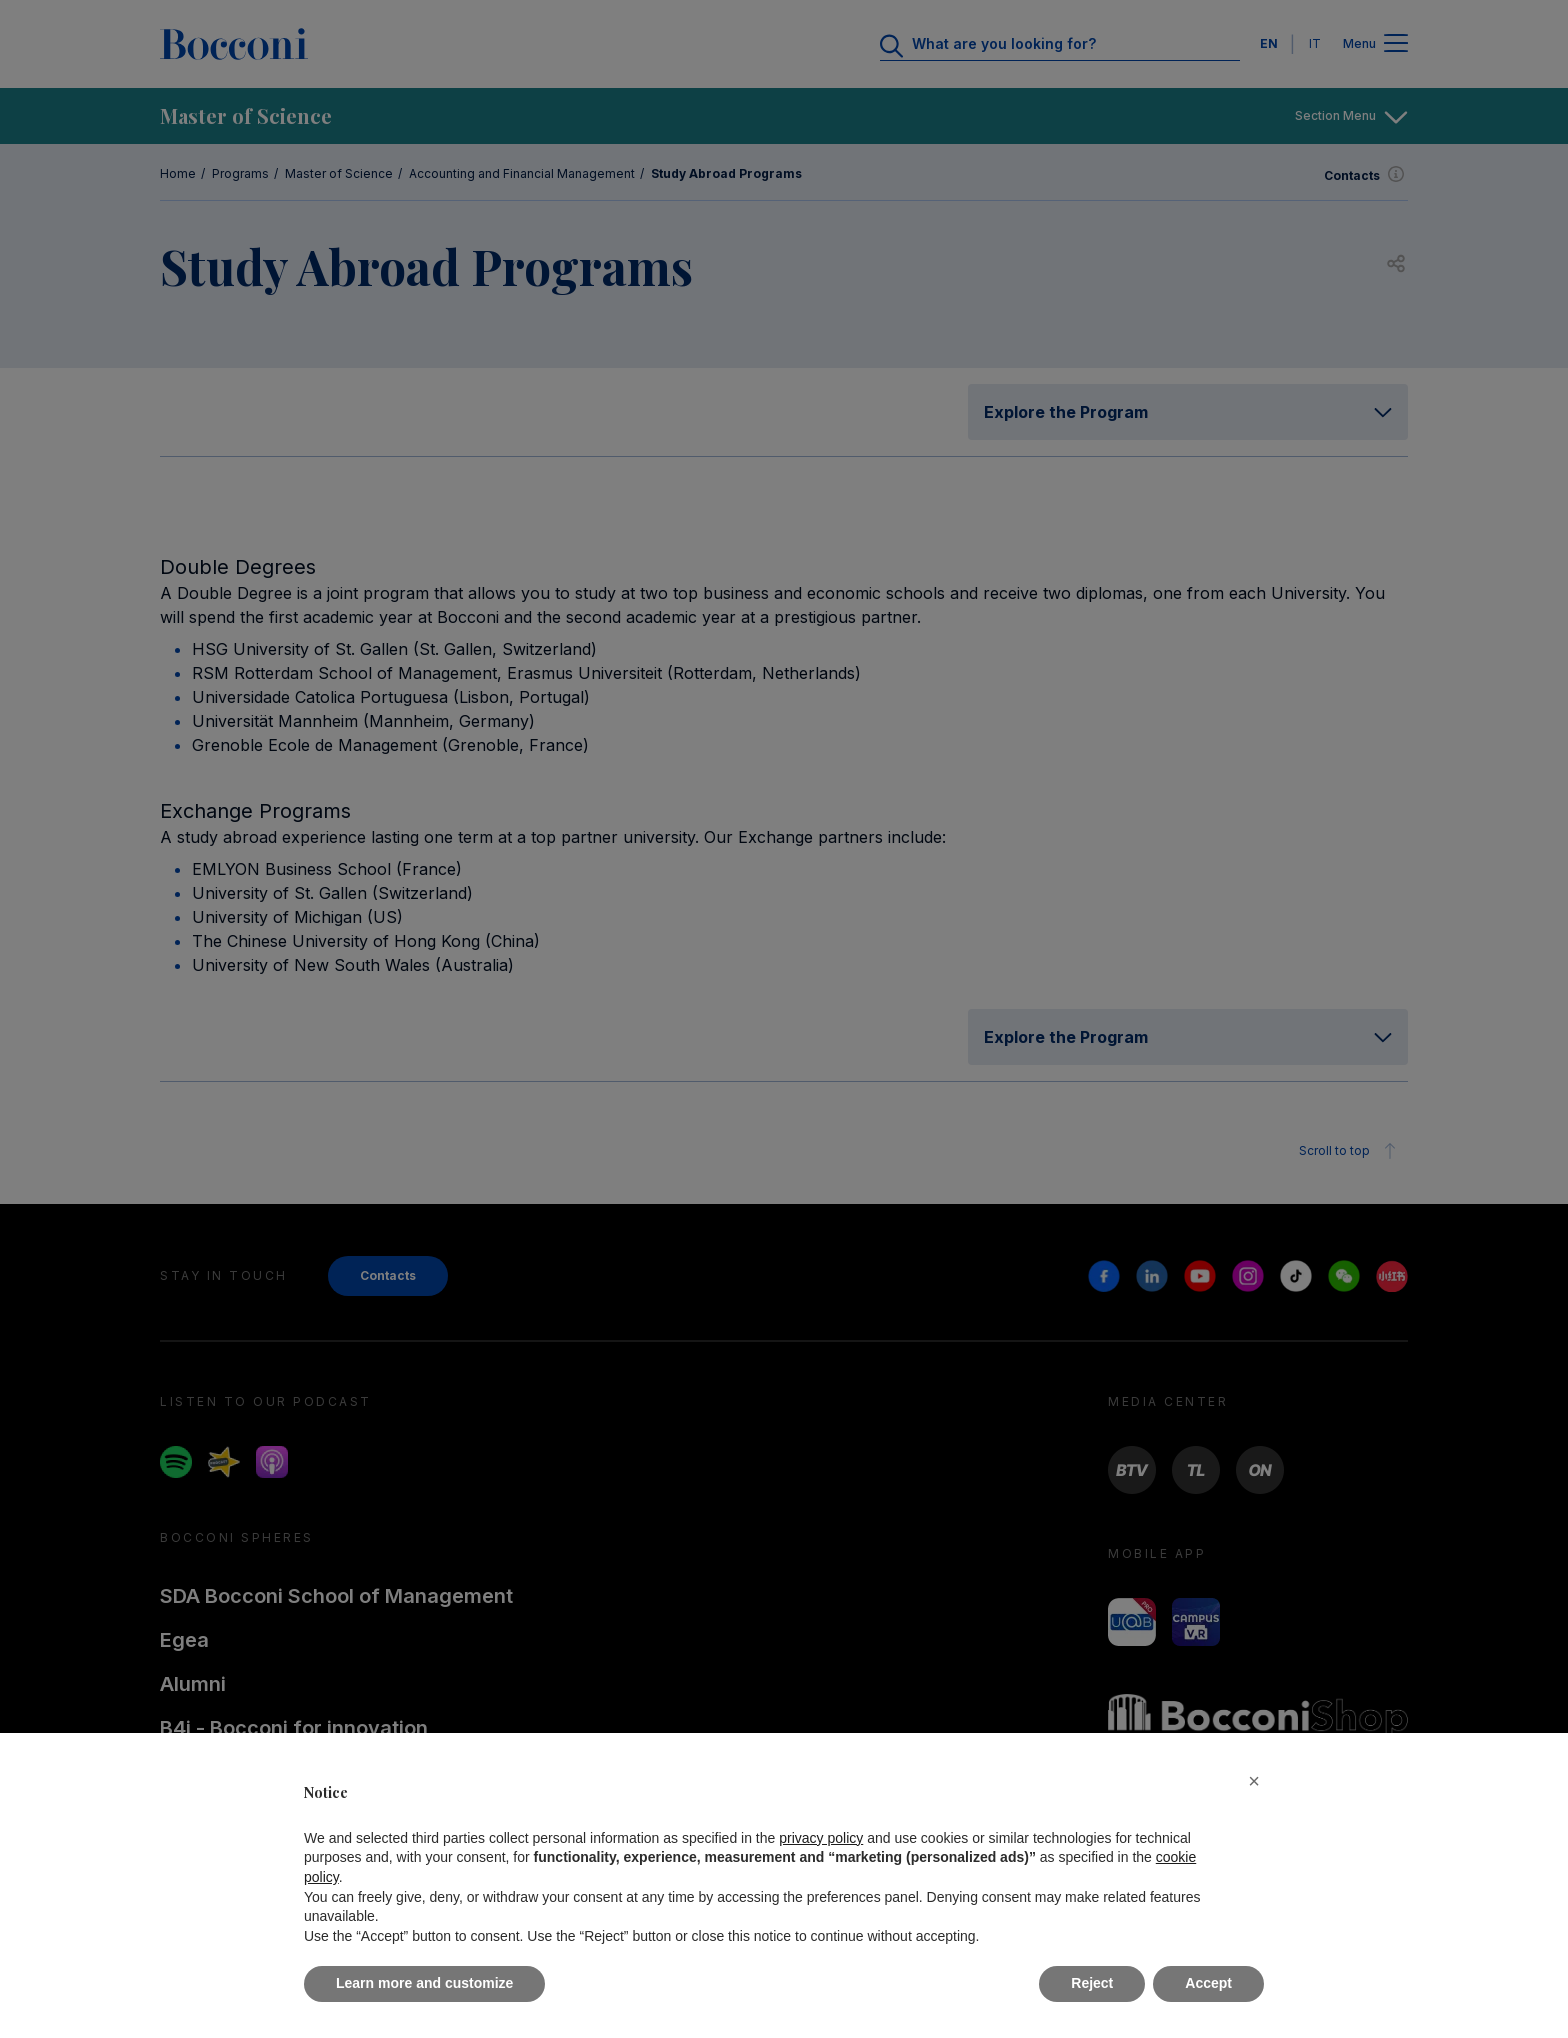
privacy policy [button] (821, 1838)
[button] (1254, 1781)
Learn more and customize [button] (424, 1983)
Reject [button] (1092, 1983)
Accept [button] (1208, 1983)
